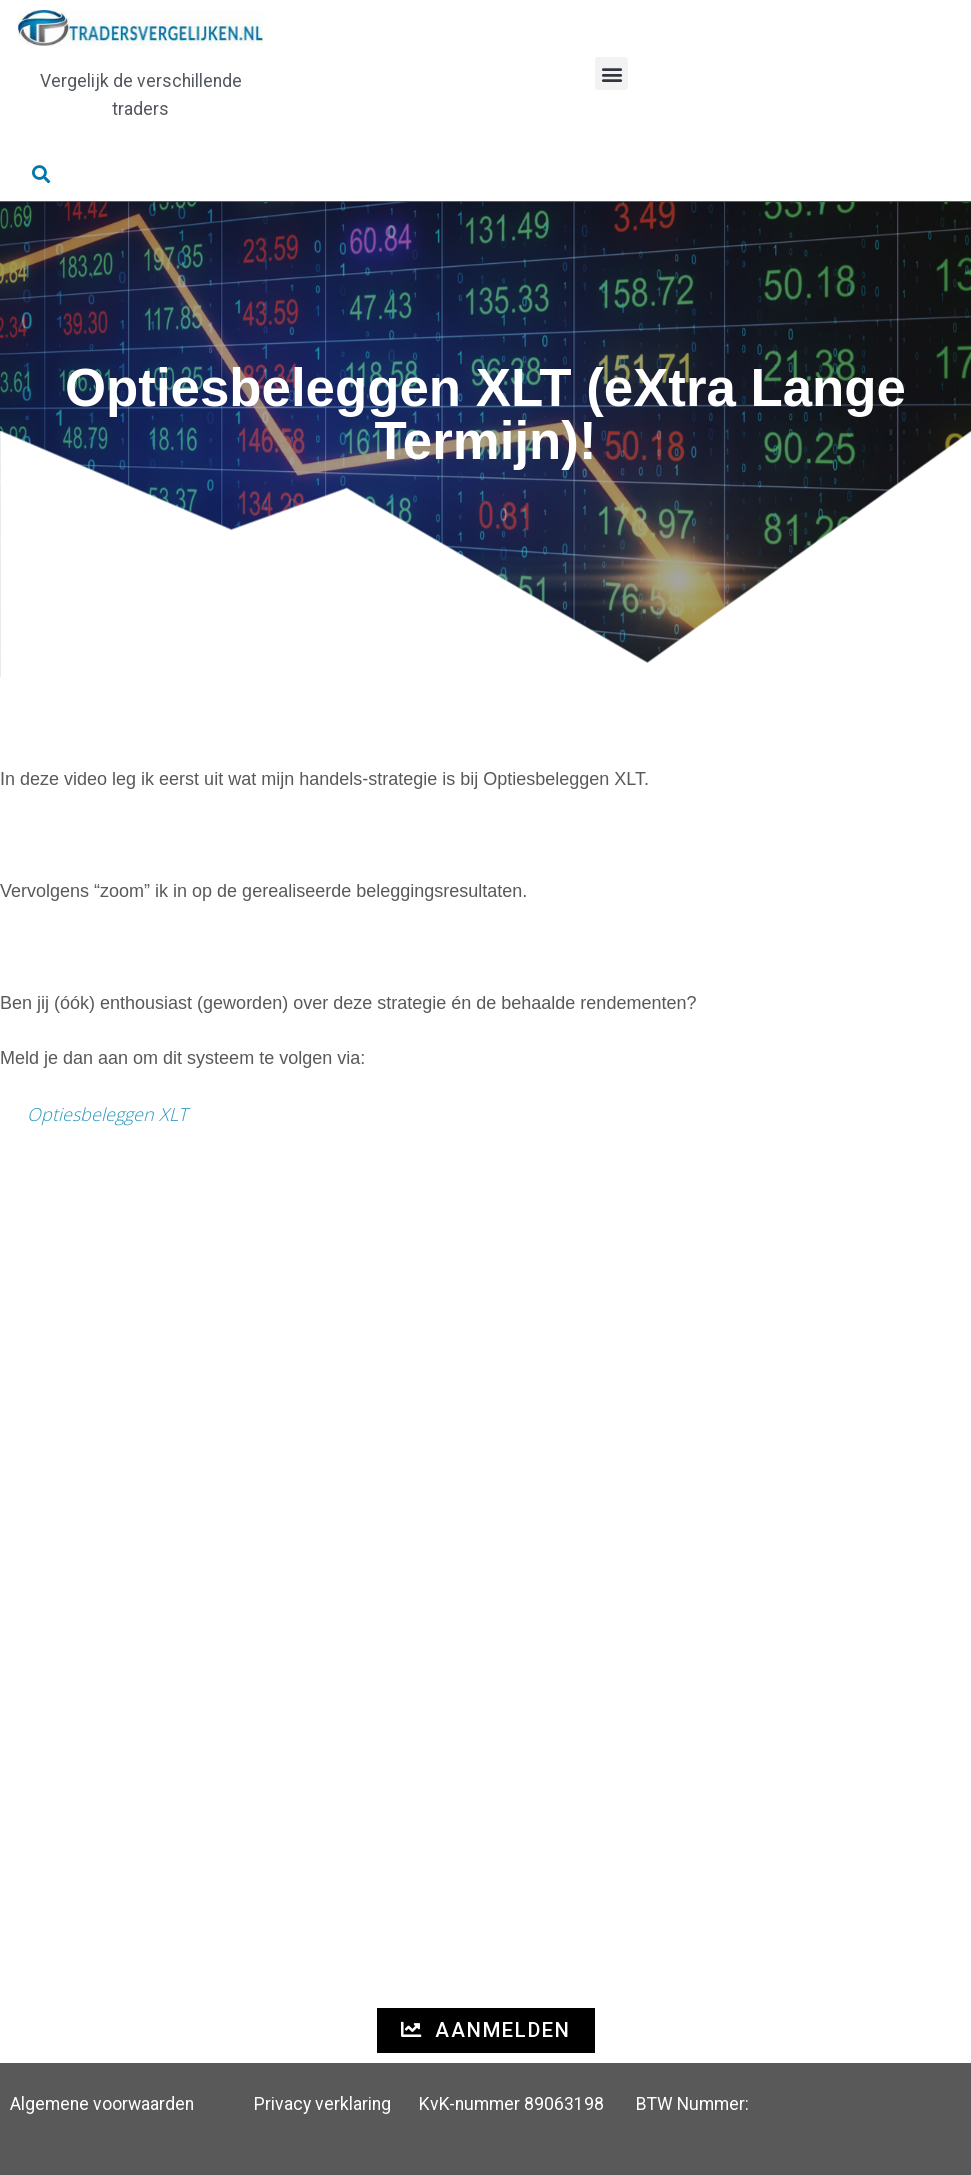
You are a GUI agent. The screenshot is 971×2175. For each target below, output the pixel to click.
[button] (611, 73)
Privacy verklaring (322, 2104)
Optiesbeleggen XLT (107, 1114)
